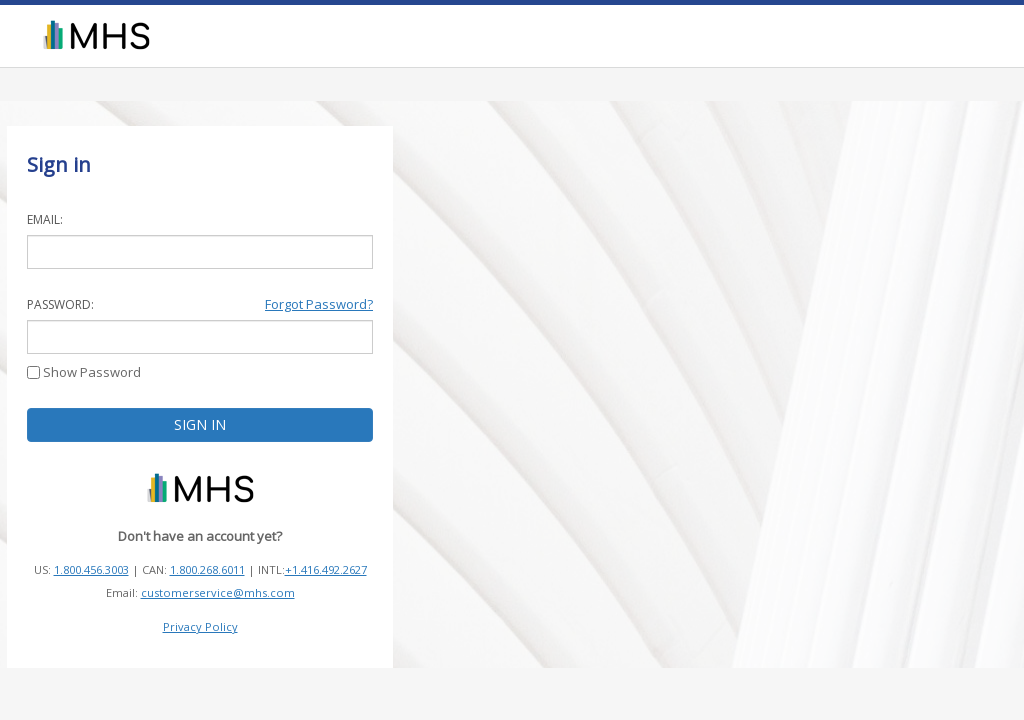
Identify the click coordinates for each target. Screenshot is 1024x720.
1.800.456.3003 (91, 569)
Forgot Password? (319, 304)
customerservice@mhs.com (218, 592)
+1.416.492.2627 (326, 569)
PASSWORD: (60, 304)
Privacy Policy (200, 626)
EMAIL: (45, 219)
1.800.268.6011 (207, 569)
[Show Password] (33, 372)
